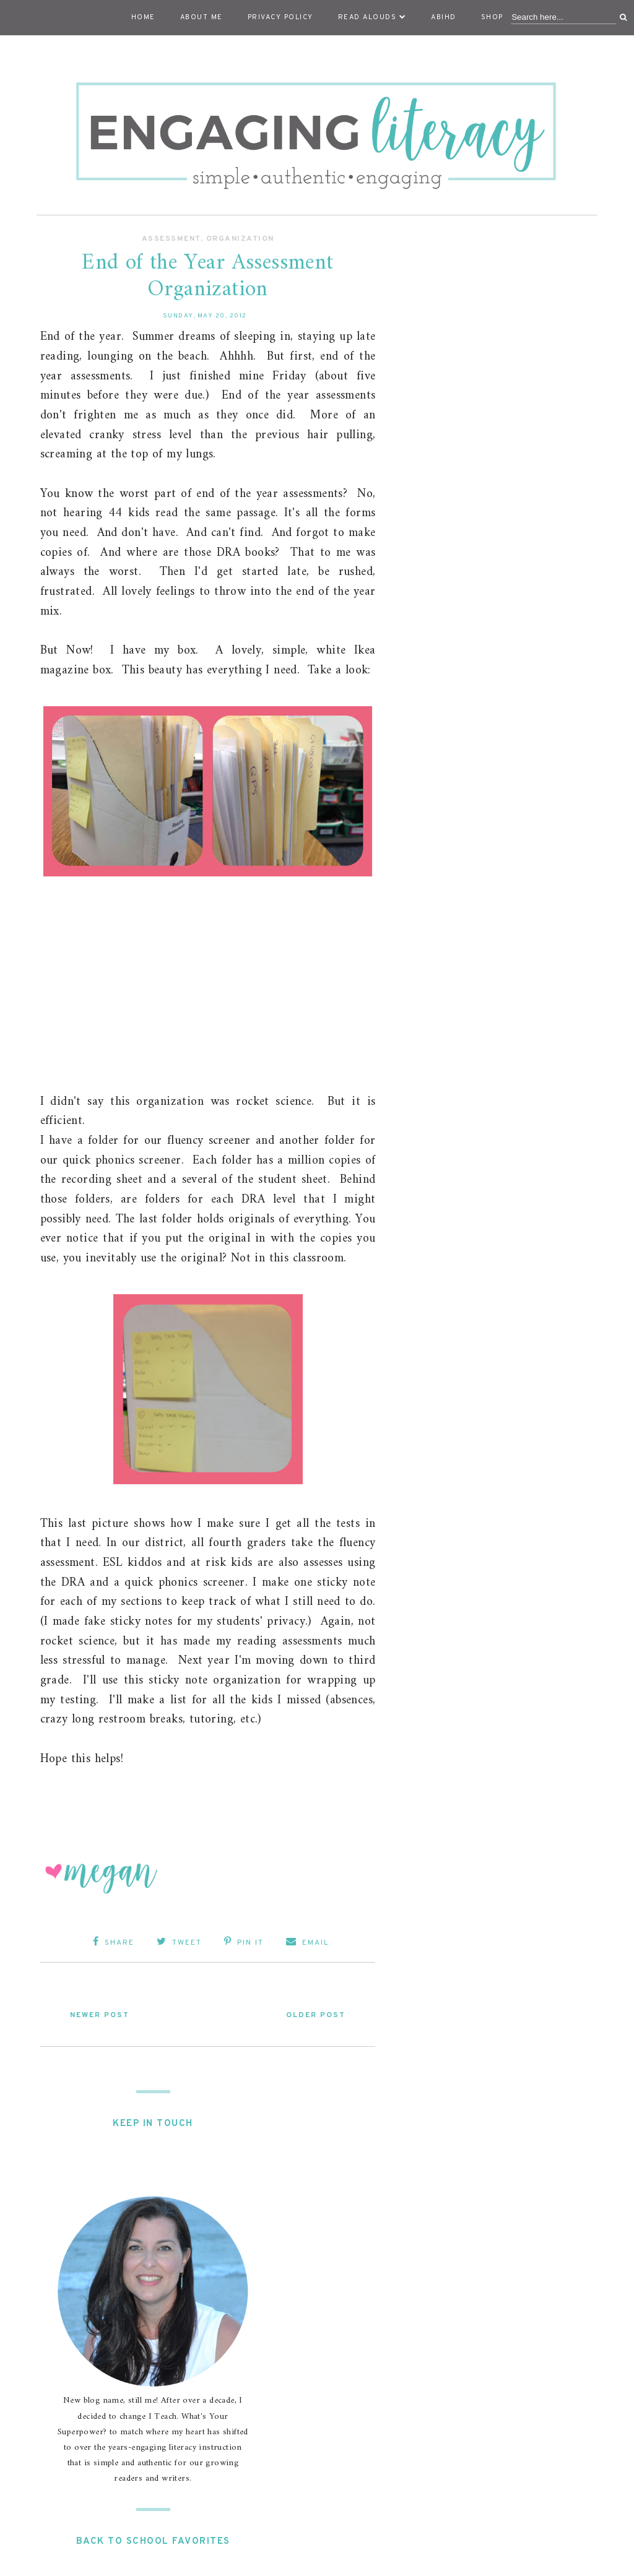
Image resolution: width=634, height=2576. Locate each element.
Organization (240, 239)
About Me (201, 17)
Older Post (315, 2015)
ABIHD (443, 17)
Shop (492, 17)
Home (143, 17)
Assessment (171, 239)
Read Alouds (372, 17)
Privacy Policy (280, 17)
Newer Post (99, 2015)
